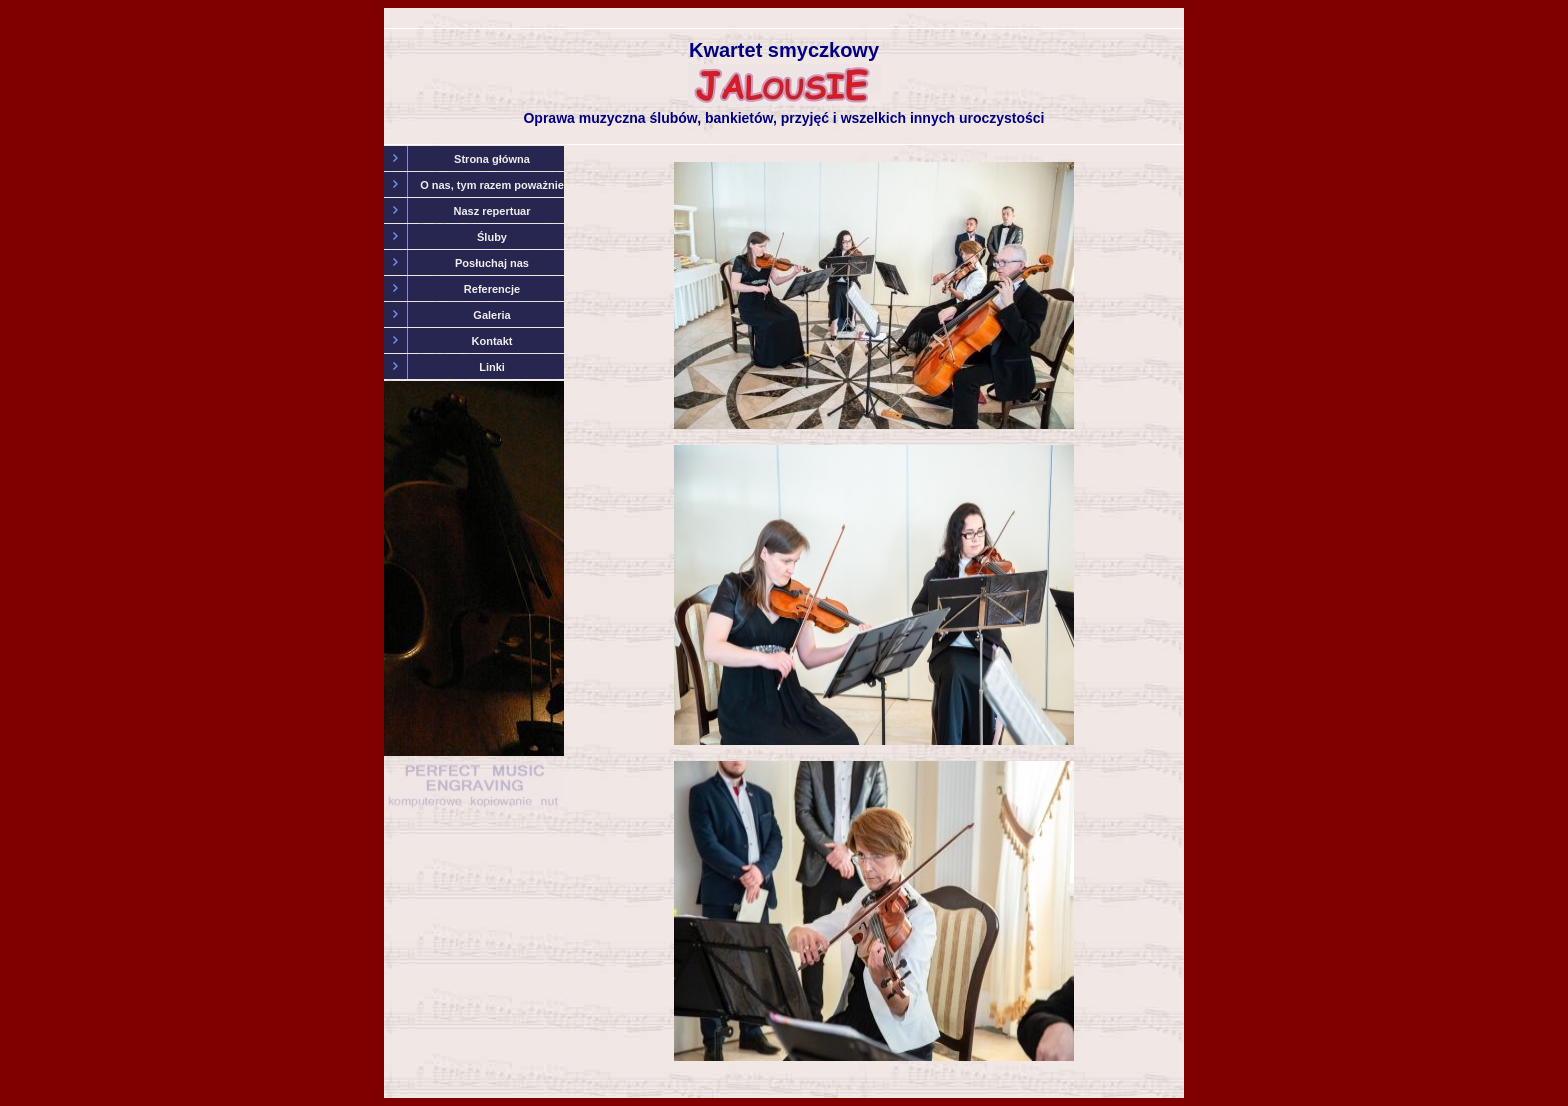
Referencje (492, 289)
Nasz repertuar (491, 211)
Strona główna (492, 159)
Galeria (491, 315)
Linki (492, 367)
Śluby (492, 237)
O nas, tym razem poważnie (492, 185)
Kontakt (492, 341)
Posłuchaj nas (492, 263)
